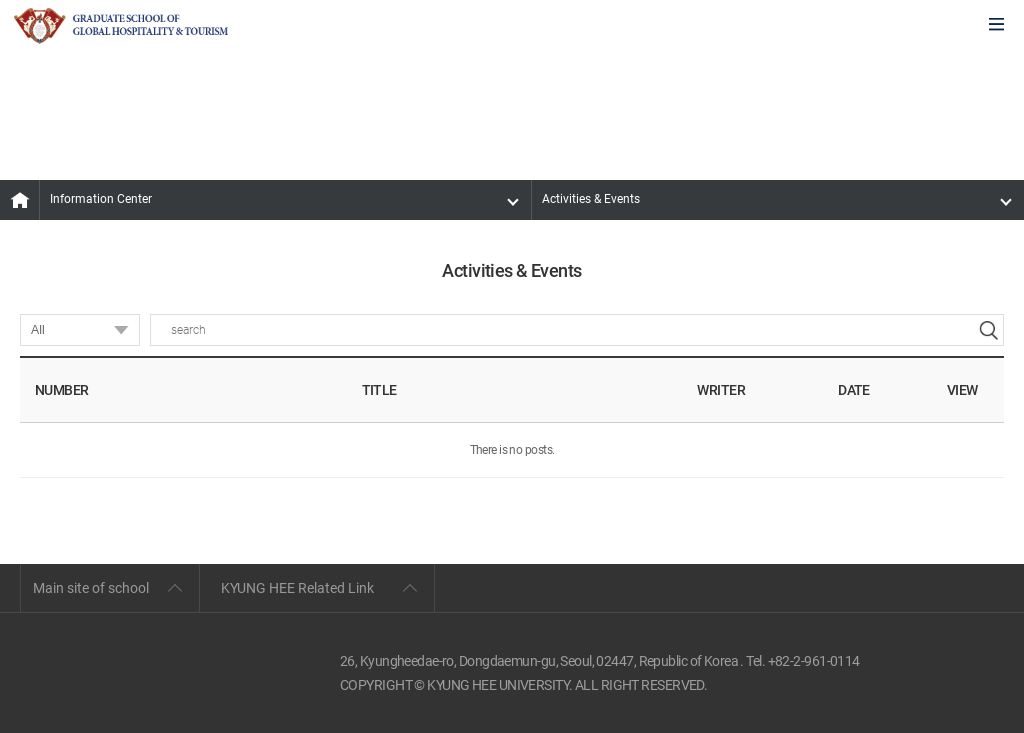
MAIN (20, 200)
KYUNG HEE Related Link (297, 588)
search (988, 330)
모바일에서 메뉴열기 (996, 25)
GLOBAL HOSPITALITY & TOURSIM (121, 26)
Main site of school (91, 588)
